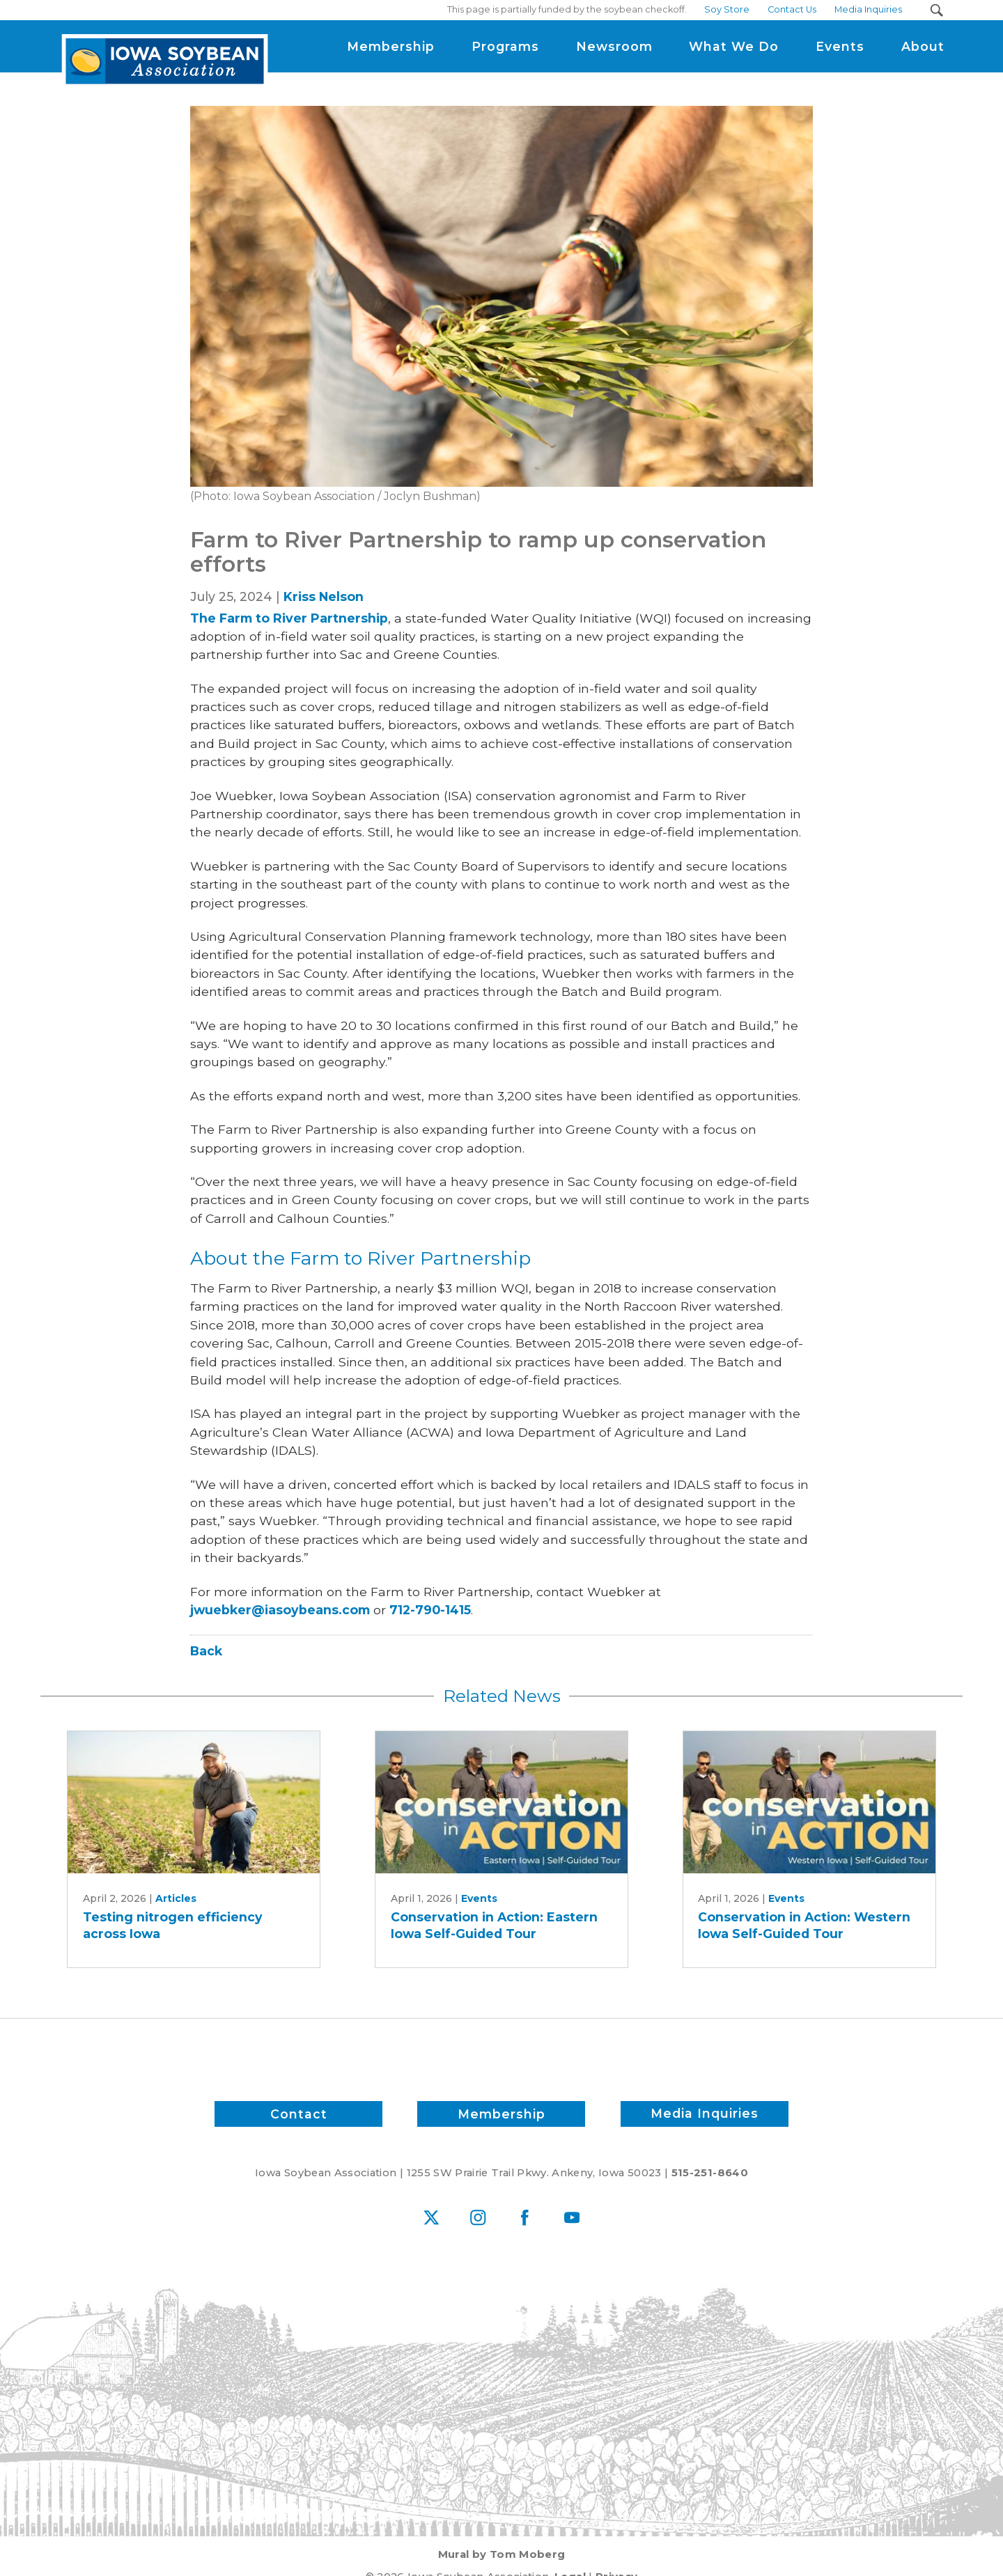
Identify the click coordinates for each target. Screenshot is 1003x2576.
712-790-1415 (430, 1609)
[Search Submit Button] (936, 10)
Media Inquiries (705, 2114)
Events (479, 1898)
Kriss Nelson (323, 596)
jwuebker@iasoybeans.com (280, 1609)
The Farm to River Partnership (289, 618)
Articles (175, 1898)
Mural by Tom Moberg (502, 2554)
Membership (501, 2114)
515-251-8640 (709, 2173)
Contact (298, 2114)
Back (206, 1651)
